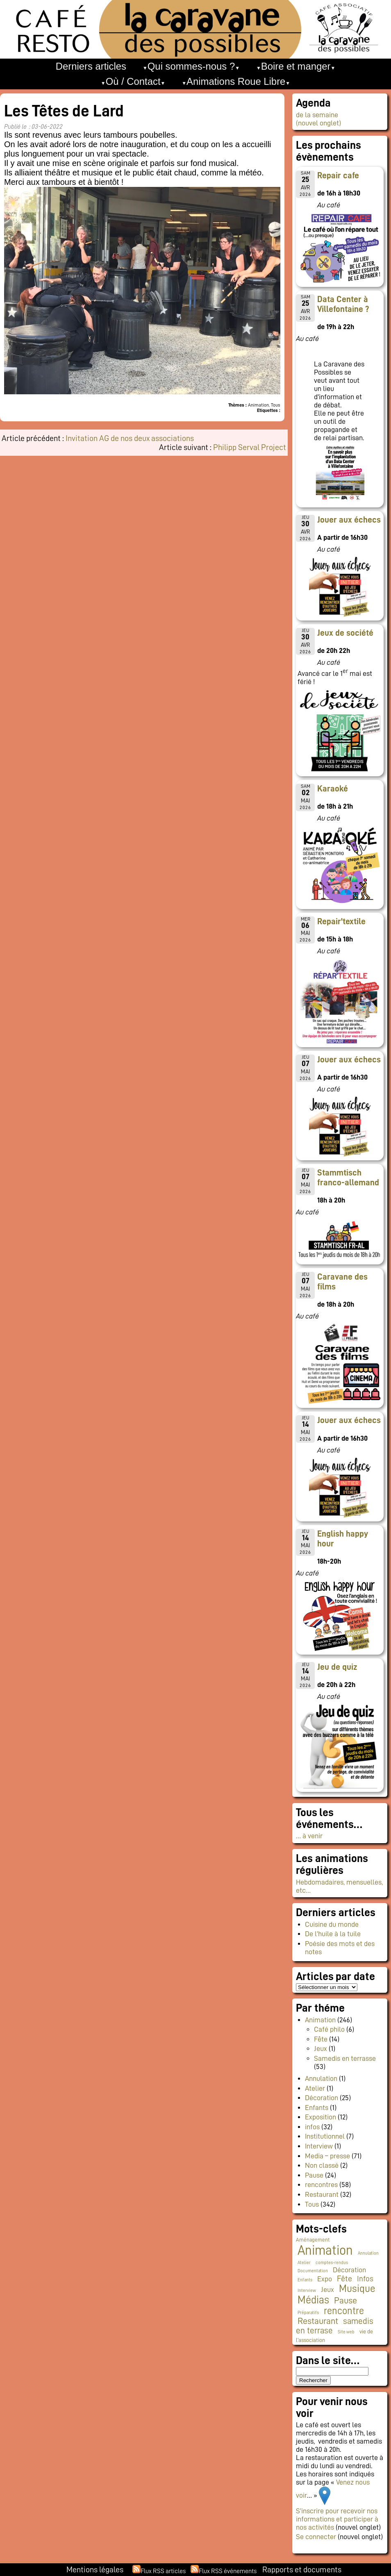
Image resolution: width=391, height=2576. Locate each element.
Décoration (321, 2097)
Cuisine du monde (332, 1924)
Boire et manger (296, 66)
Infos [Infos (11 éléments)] (365, 2279)
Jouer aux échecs (349, 519)
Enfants (316, 2107)
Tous (312, 2204)
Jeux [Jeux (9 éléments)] (327, 2289)
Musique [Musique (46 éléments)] (357, 2288)
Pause (314, 2175)
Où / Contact (133, 81)
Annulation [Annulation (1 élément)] (368, 2253)
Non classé (322, 2165)
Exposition (320, 2117)
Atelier (315, 2088)
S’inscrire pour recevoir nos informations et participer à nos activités (337, 2519)
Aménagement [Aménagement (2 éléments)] (313, 2239)
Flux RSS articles (163, 2571)
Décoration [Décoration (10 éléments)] (349, 2270)
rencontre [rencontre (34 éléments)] (344, 2311)
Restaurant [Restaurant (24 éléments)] (318, 2321)
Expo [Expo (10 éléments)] (324, 2279)
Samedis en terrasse (345, 2058)
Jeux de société (345, 632)
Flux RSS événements (228, 2571)
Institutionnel (325, 2136)
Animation (320, 2020)
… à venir (309, 1835)
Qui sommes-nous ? (191, 66)
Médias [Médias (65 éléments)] (313, 2299)
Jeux (320, 2048)
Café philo (329, 2029)
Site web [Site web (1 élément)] (346, 2332)
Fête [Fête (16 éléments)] (344, 2278)
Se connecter (316, 2536)
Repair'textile (341, 921)
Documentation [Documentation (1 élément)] (313, 2271)
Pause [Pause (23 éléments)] (345, 2300)
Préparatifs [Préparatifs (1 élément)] (308, 2312)
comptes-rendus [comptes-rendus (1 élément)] (332, 2262)
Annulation (321, 2078)
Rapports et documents (301, 2569)
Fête (320, 2039)
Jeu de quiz (337, 1666)
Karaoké (332, 788)
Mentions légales (94, 2569)
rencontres (321, 2184)
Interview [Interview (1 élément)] (307, 2290)
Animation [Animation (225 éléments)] (325, 2250)
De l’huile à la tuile (333, 1933)
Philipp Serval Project (249, 447)
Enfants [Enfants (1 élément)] (305, 2280)
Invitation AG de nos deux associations (130, 438)
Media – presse (327, 2156)
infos (312, 2126)
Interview (319, 2146)
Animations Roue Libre (235, 81)
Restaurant (322, 2194)
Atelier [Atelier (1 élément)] (304, 2262)
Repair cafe (338, 175)
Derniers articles (91, 66)
